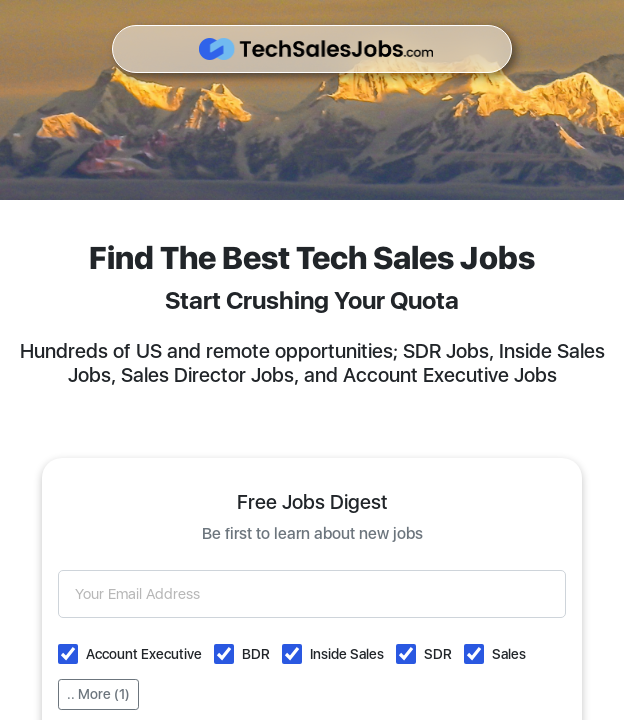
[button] (68, 654)
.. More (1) (98, 694)
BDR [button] (256, 654)
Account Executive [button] (144, 654)
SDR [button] (438, 654)
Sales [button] (509, 654)
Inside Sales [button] (347, 654)
